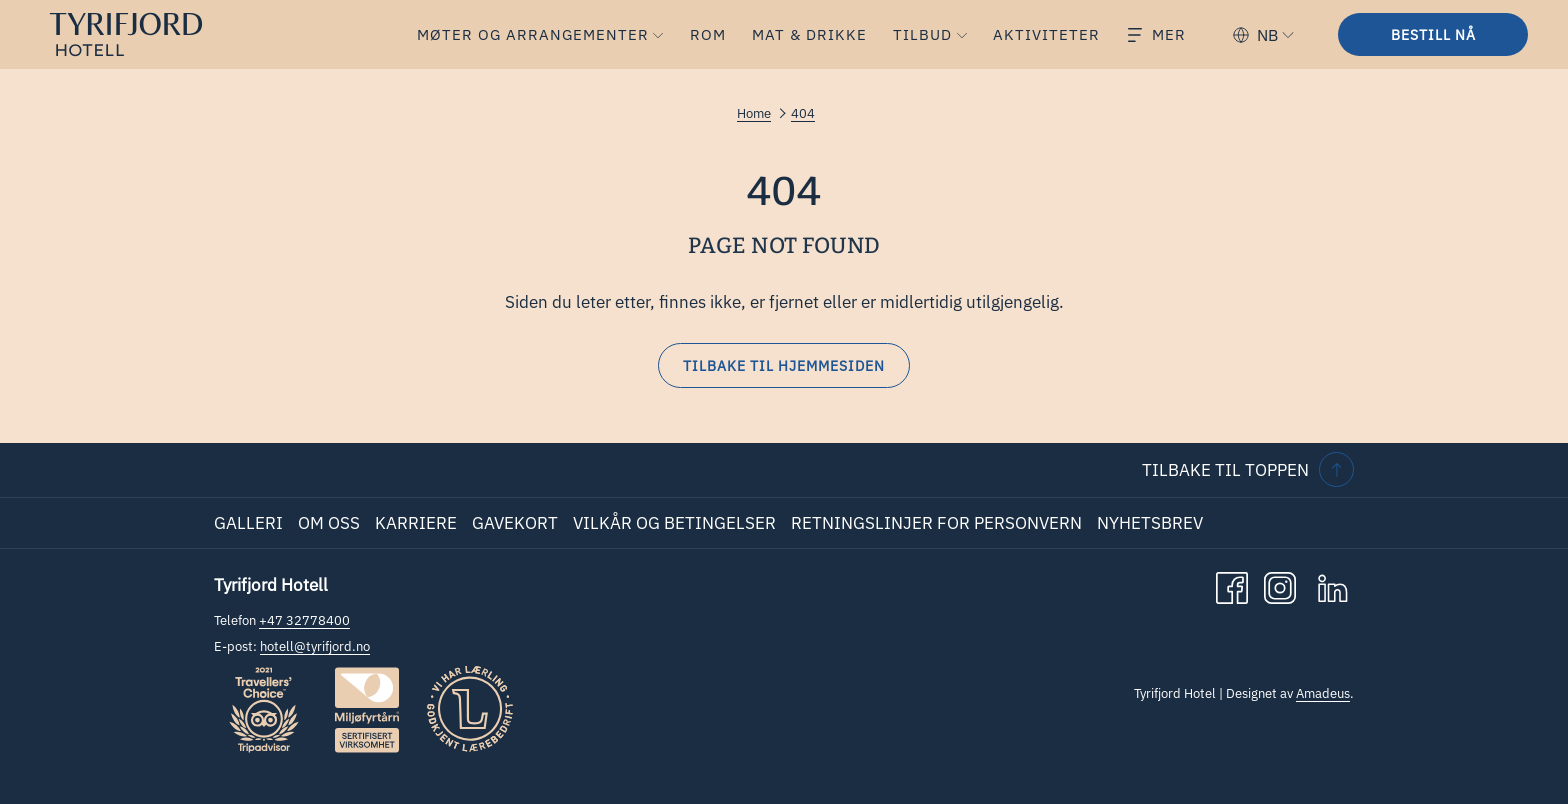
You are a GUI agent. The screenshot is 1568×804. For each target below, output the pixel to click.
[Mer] (1157, 34)
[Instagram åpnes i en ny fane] (1280, 586)
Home (754, 113)
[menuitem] (529, 34)
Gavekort (515, 523)
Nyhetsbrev (1150, 523)
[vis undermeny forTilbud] (962, 34)
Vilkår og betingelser (674, 523)
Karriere (416, 523)
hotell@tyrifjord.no (315, 646)
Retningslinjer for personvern (936, 523)
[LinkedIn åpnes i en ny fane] (1333, 586)
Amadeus (1323, 693)
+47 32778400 (304, 620)
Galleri (248, 523)
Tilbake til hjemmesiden (784, 366)
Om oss (329, 523)
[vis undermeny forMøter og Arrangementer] (658, 34)
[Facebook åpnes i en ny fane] (1232, 586)
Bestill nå (1433, 35)
